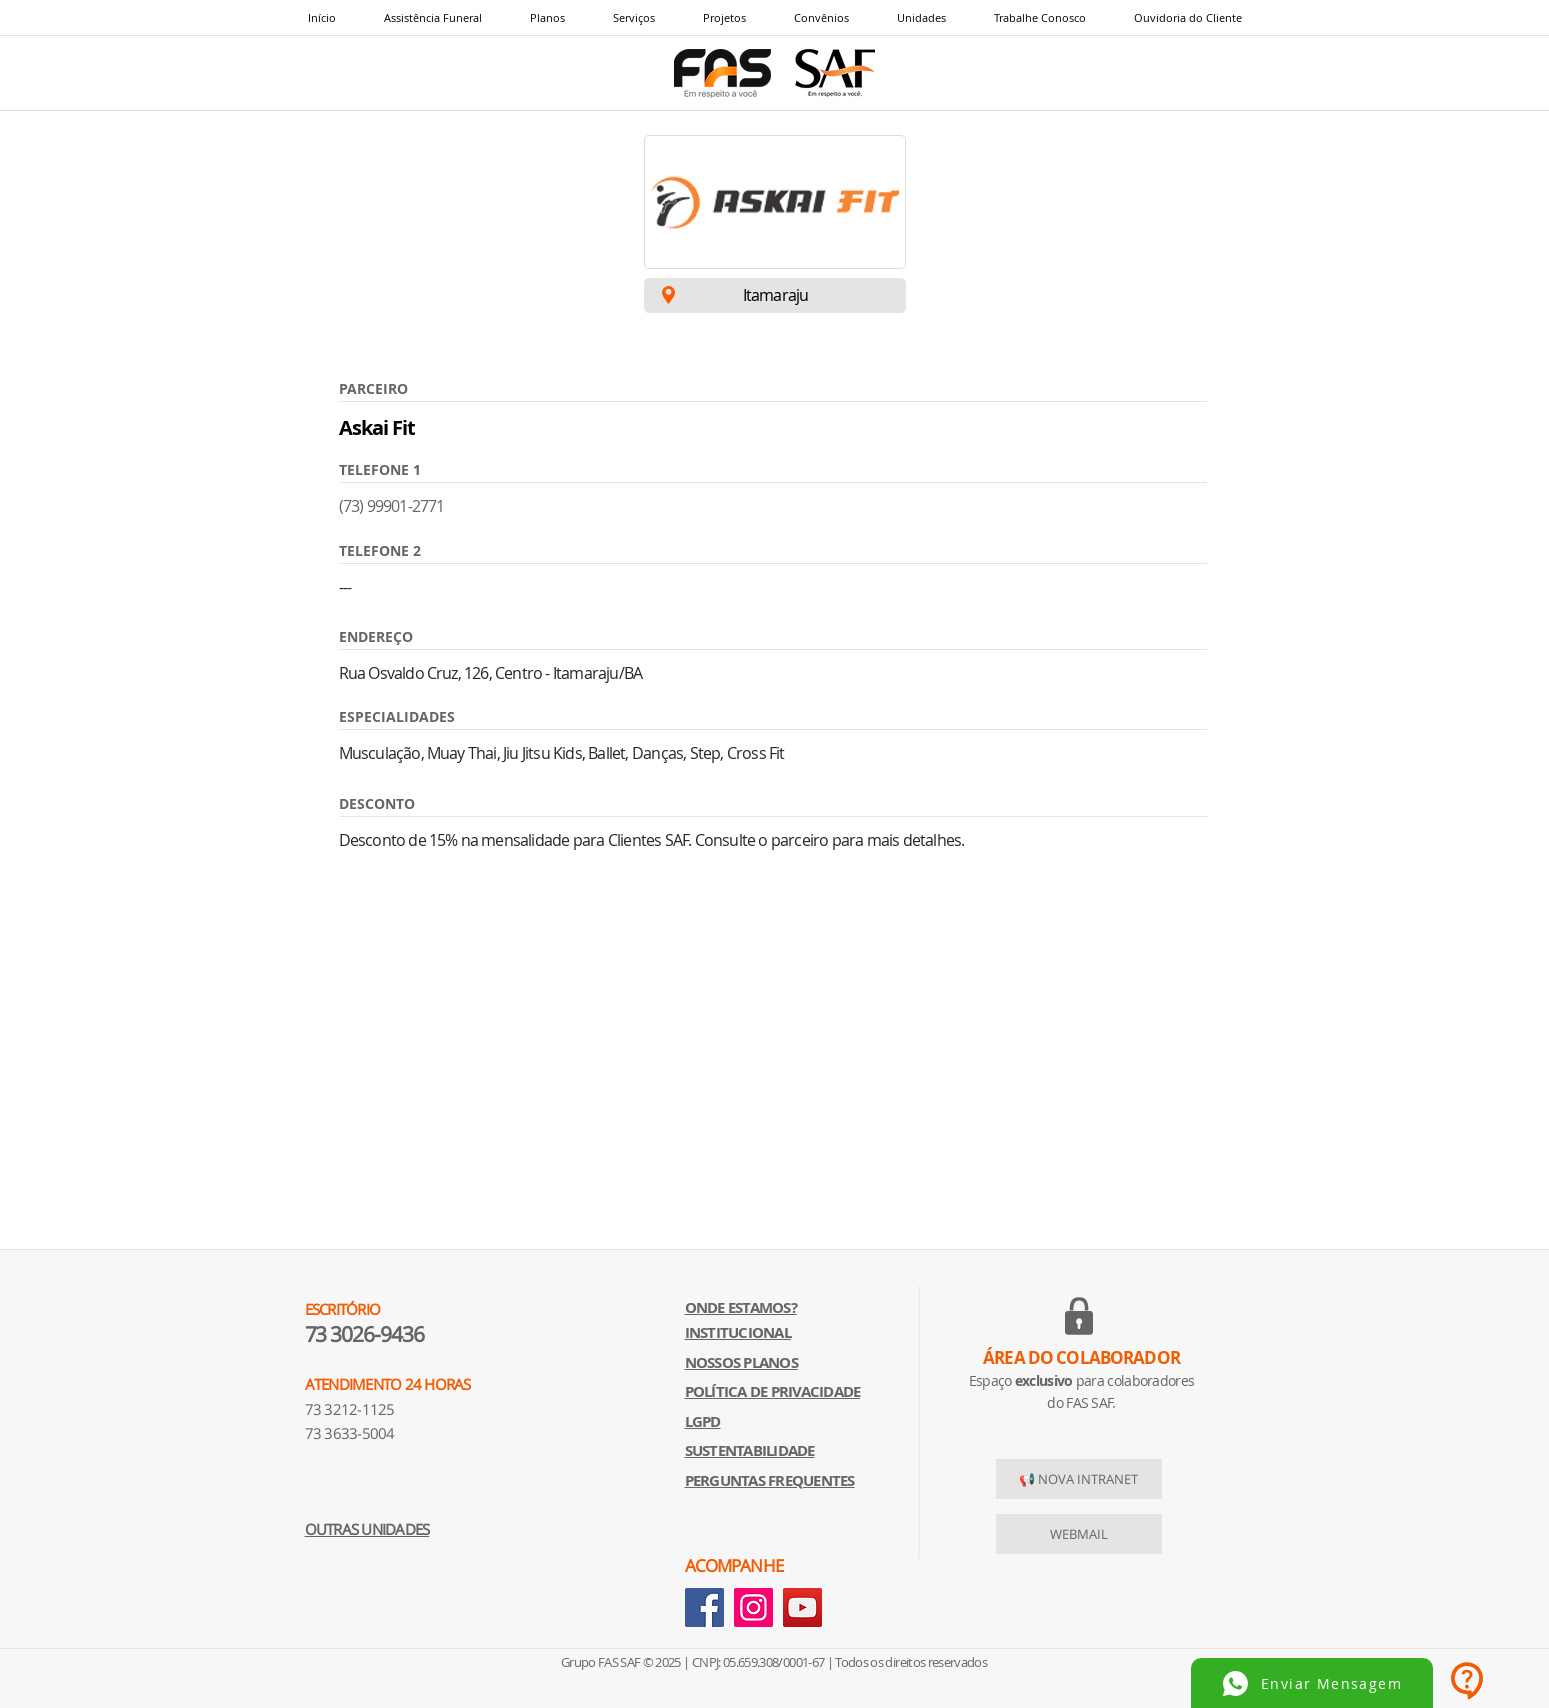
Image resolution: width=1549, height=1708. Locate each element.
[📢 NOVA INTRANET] (1079, 1479)
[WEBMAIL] (1079, 1534)
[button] (634, 17)
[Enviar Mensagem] (1312, 1683)
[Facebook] (704, 1607)
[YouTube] (802, 1607)
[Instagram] (753, 1607)
